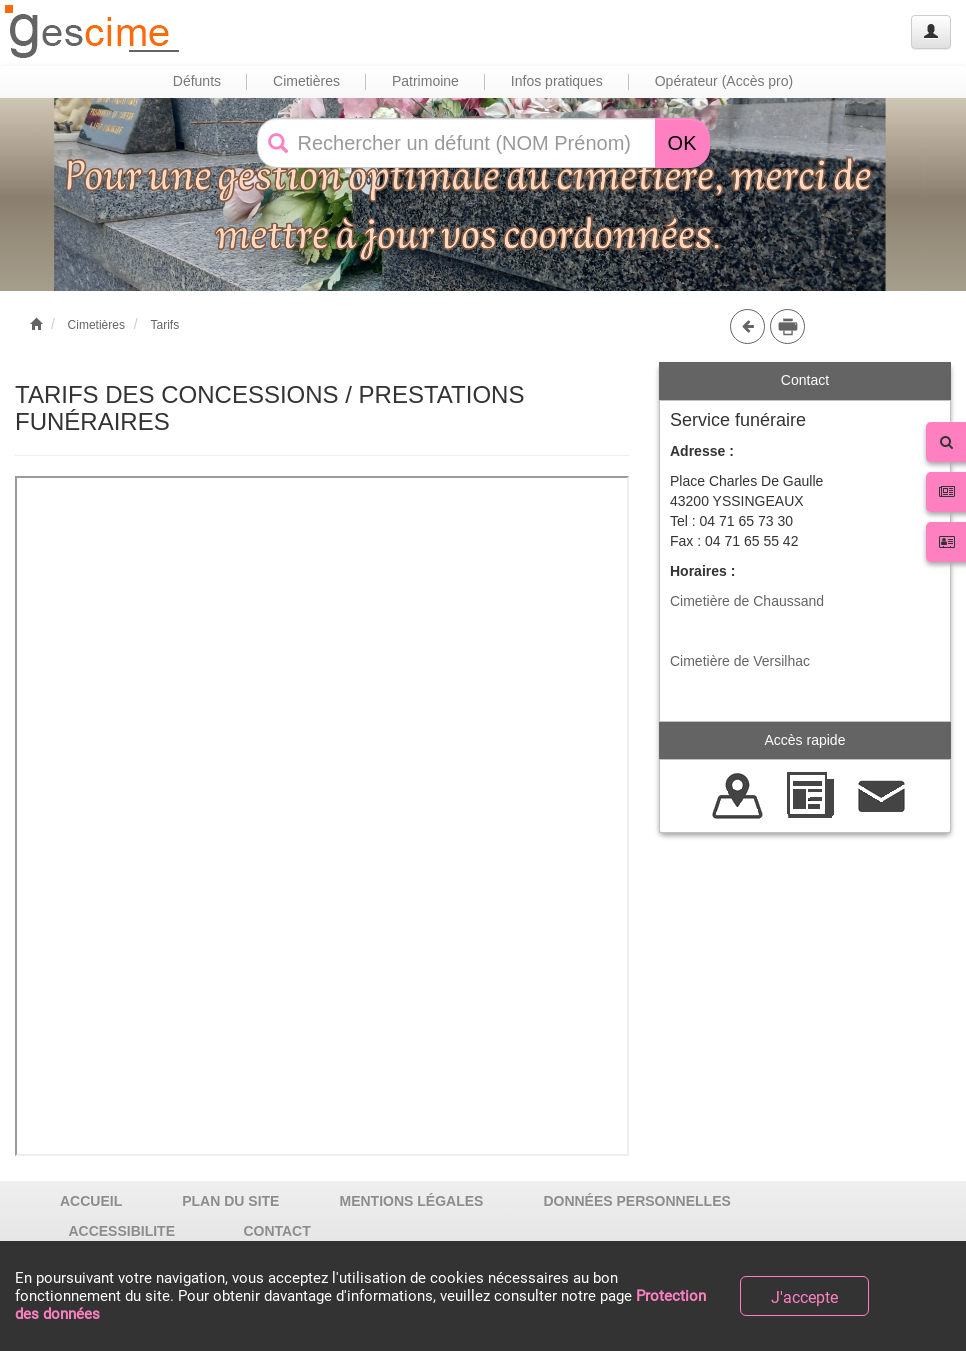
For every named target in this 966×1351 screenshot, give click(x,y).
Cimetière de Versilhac (740, 661)
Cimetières (96, 325)
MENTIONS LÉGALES (411, 1201)
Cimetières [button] (306, 81)
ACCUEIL (91, 1201)
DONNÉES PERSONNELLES (636, 1201)
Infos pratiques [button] (557, 81)
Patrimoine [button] (425, 81)
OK (682, 143)
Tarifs (164, 325)
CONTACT (276, 1231)
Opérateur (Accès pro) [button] (724, 81)
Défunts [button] (197, 81)
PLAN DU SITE (230, 1201)
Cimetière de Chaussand (747, 601)
